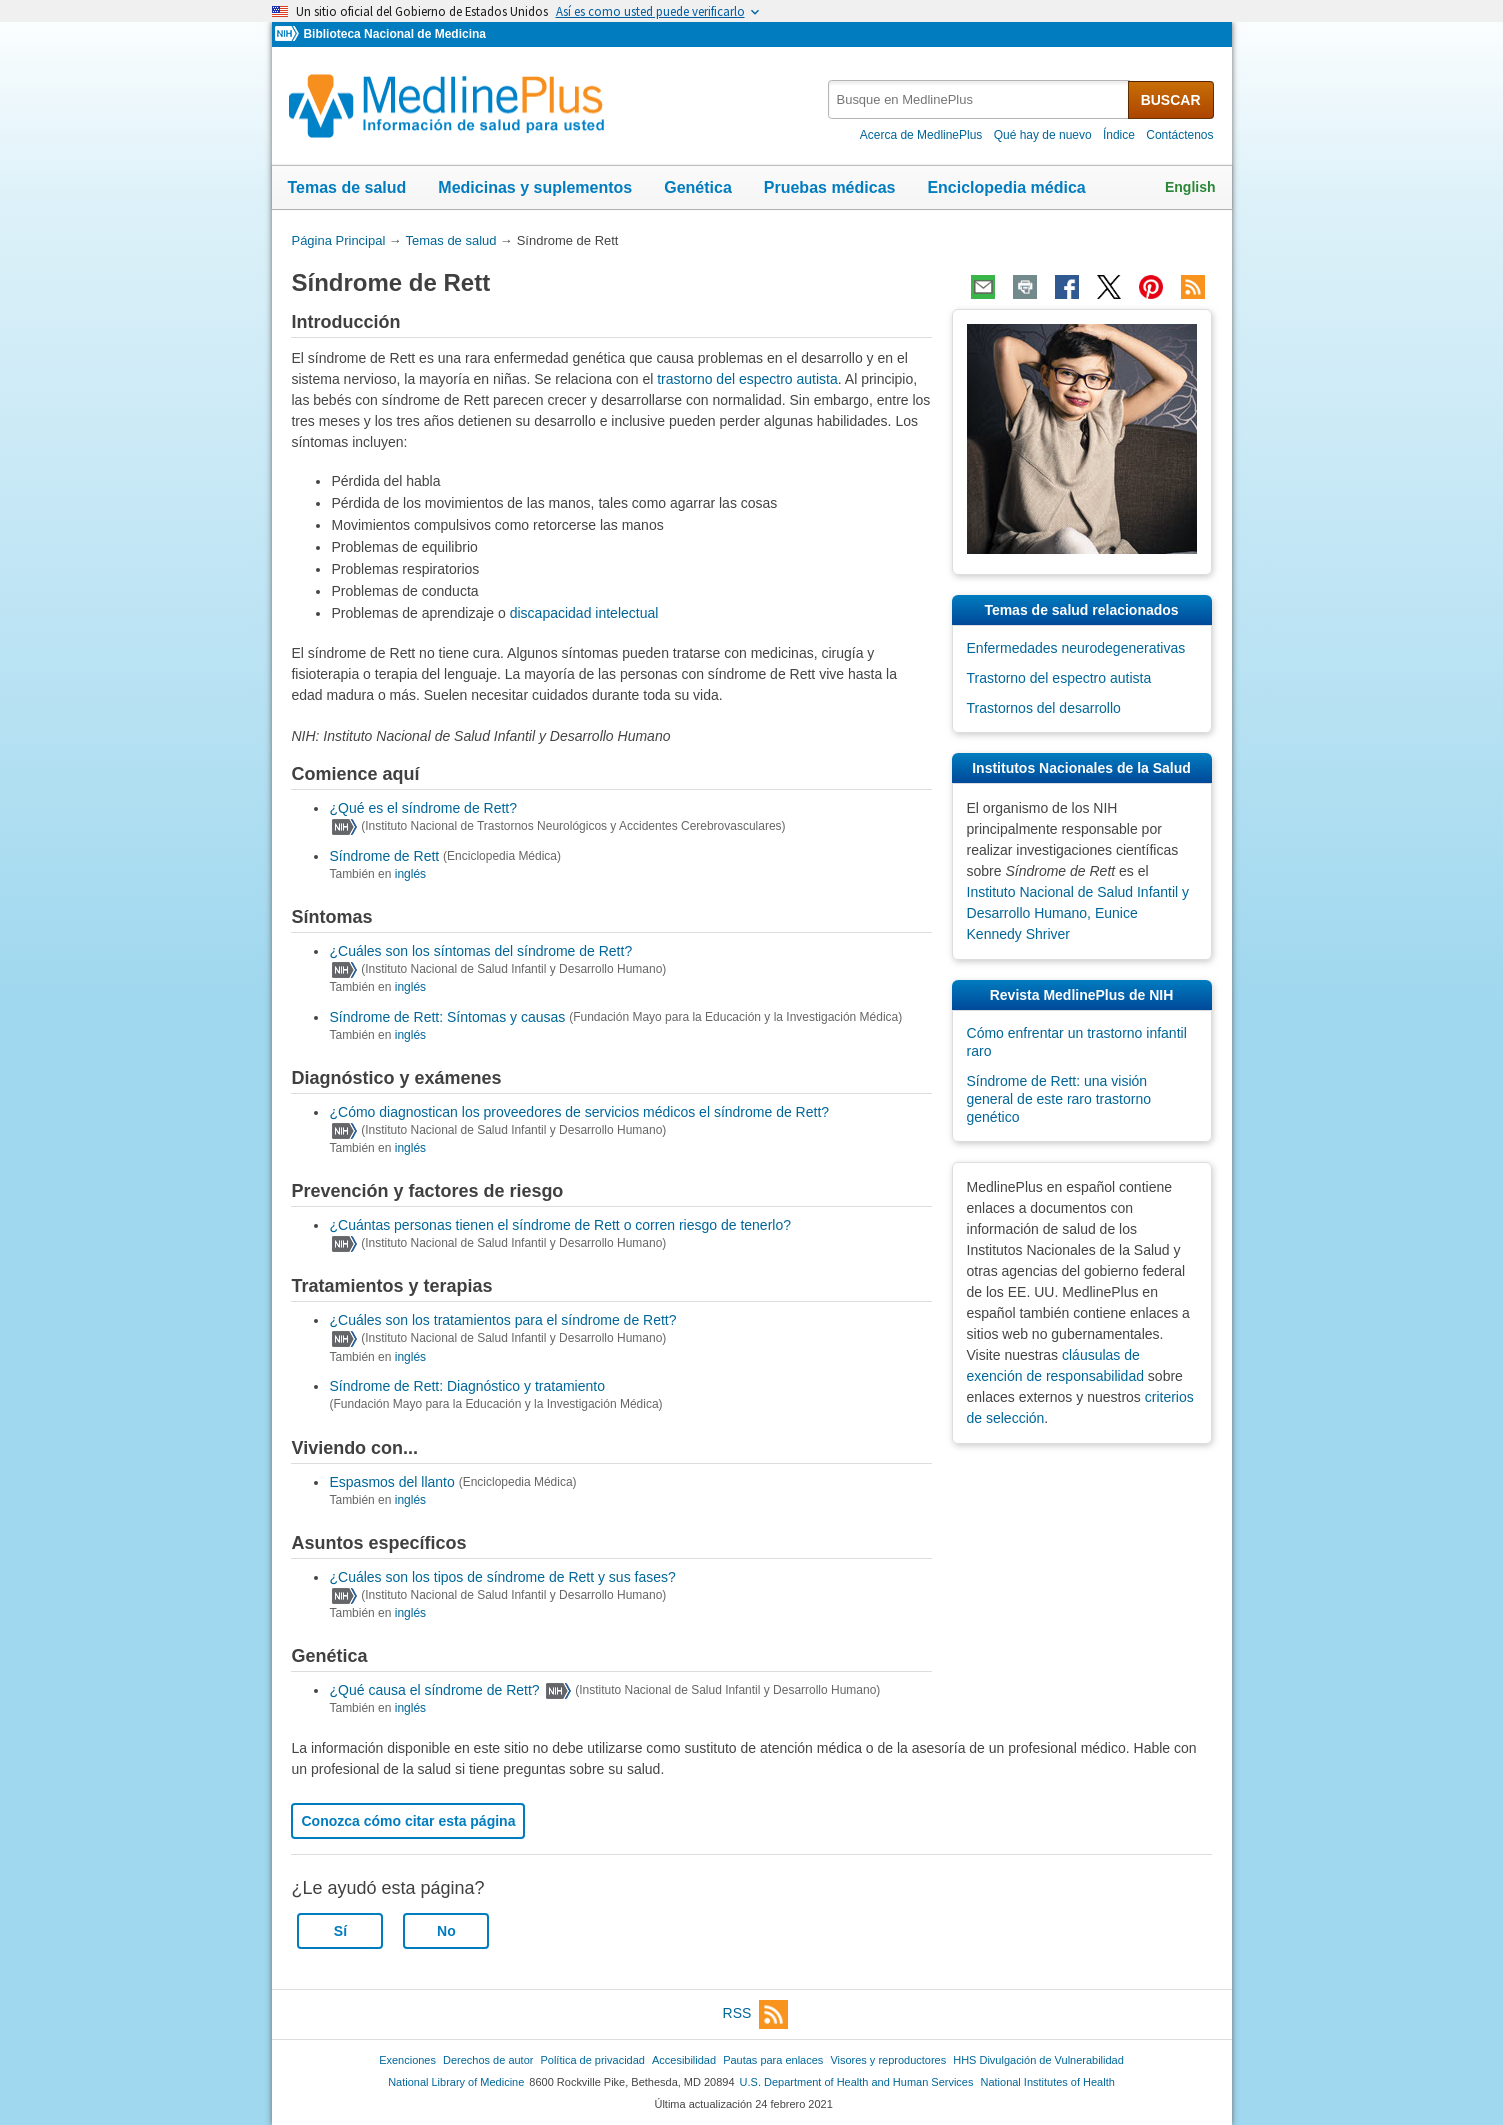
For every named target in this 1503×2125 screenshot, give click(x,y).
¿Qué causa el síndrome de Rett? (434, 1690)
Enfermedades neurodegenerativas (1076, 648)
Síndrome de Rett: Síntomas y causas (447, 1017)
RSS (756, 2014)
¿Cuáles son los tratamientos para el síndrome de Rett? (502, 1320)
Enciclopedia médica (1006, 187)
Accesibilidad (684, 2060)
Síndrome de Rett (384, 856)
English (1190, 187)
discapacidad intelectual (584, 613)
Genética (698, 187)
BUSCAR (1171, 100)
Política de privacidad (592, 2060)
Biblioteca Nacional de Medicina (394, 34)
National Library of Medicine (456, 2082)
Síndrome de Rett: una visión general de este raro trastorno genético (1059, 1099)
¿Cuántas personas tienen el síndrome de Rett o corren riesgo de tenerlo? (560, 1225)
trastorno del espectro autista (747, 379)
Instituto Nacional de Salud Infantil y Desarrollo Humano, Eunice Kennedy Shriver (1078, 913)
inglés (410, 874)
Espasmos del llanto (391, 1482)
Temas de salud (347, 187)
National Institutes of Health (1048, 2082)
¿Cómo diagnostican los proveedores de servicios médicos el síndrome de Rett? (579, 1112)
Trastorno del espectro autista (1059, 678)
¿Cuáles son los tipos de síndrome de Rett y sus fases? (502, 1577)
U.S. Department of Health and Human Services (857, 2082)
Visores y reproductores (888, 2060)
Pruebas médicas (830, 187)
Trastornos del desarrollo (1044, 708)
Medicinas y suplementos (535, 187)
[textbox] (979, 99)
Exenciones (407, 2060)
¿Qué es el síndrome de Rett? (423, 808)
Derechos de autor (488, 2060)
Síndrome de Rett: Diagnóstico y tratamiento (466, 1386)
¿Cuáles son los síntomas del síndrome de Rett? (480, 951)
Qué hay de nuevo (1043, 135)
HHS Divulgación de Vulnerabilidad (1038, 2060)
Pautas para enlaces (773, 2060)
